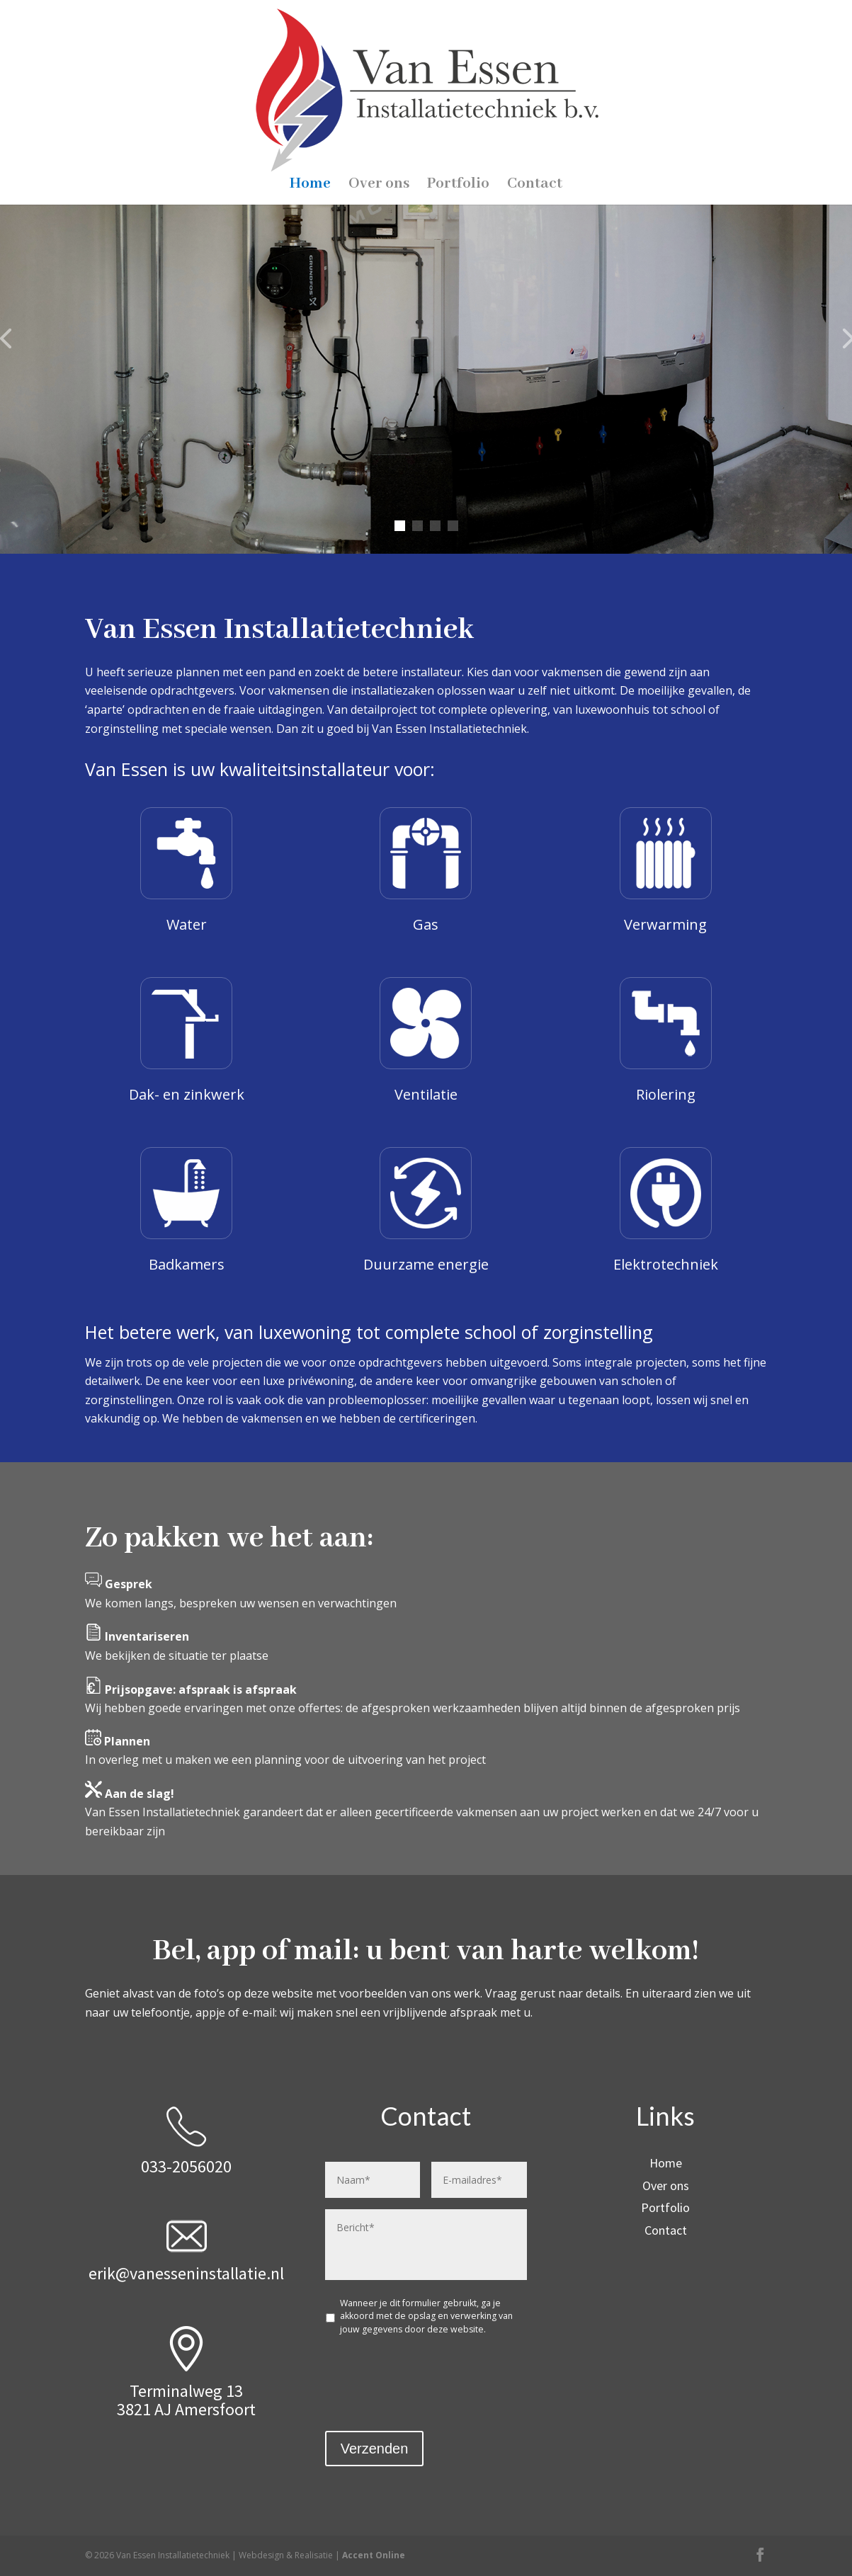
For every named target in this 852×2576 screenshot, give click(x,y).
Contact (534, 94)
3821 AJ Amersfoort (186, 2409)
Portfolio (458, 94)
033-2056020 (186, 2166)
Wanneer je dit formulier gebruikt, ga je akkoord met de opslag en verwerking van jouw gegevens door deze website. (426, 2316)
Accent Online (373, 2555)
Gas (425, 924)
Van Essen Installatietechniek (426, 353)
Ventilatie (426, 1094)
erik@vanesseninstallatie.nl (186, 2273)
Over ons (378, 94)
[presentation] (432, 2375)
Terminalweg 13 (186, 2391)
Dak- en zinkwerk (186, 1094)
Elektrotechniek (665, 1264)
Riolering (665, 1094)
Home (310, 94)
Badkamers (187, 1264)
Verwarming (665, 924)
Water (186, 924)
